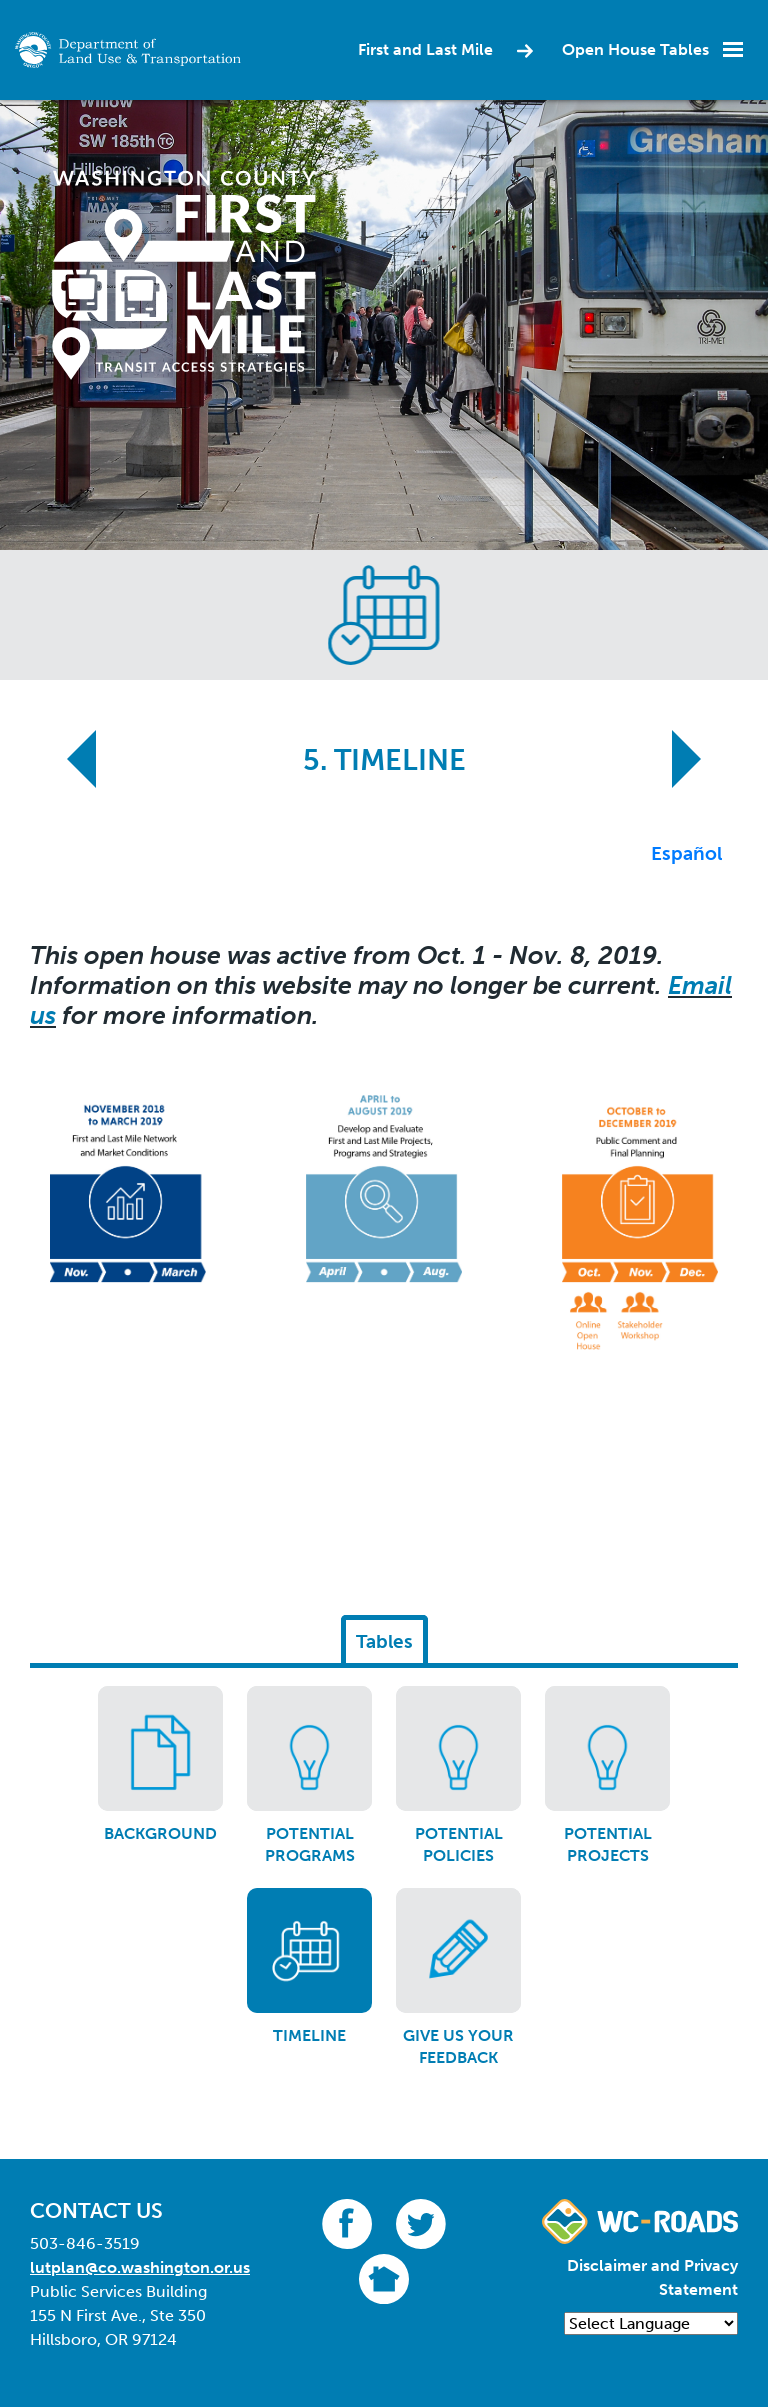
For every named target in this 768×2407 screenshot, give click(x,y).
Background (160, 1833)
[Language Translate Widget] (651, 2323)
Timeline (309, 2035)
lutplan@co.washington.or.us (140, 2267)
